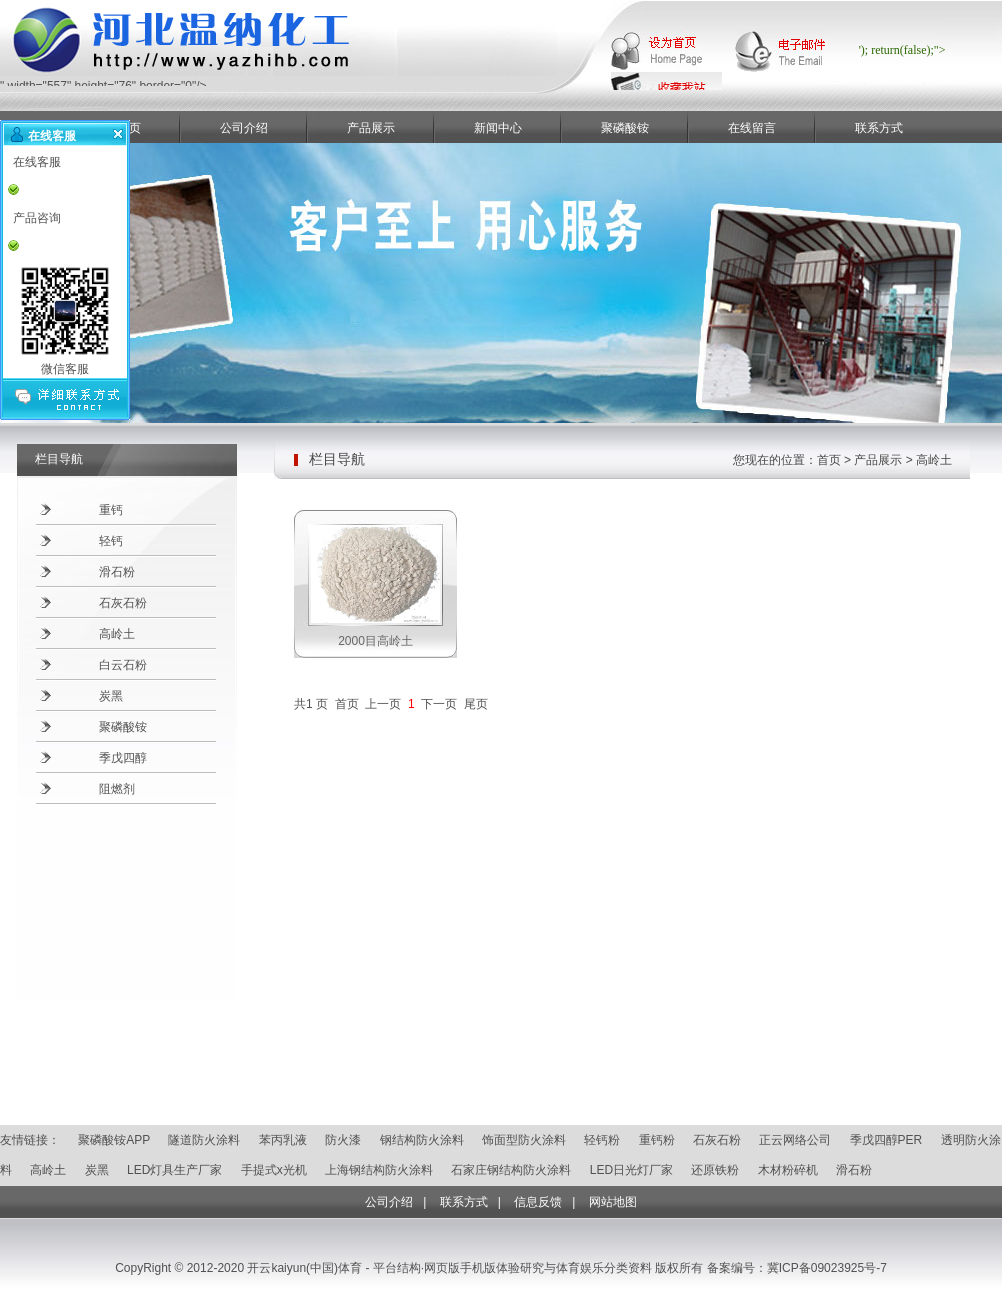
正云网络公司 (795, 1140)
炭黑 (111, 696)
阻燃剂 (117, 789)
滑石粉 (117, 572)
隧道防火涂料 (204, 1140)
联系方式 (879, 128)
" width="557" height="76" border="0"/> (280, 80)
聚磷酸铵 (625, 128)
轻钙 (111, 541)
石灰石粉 (123, 603)
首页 (829, 460)
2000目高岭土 (375, 641)
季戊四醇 (123, 758)
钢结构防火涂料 (422, 1140)
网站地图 (613, 1202)
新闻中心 (498, 128)
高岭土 (117, 634)
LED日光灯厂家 (631, 1170)
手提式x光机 (274, 1170)
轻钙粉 (602, 1140)
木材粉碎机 (788, 1170)
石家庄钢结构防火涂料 (511, 1170)
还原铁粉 (715, 1170)
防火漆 (343, 1140)
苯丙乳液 (283, 1140)
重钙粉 (657, 1140)
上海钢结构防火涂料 (379, 1170)
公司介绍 (244, 128)
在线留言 (752, 128)
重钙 (111, 510)
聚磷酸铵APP (114, 1140)
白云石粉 (123, 665)
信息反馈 (538, 1202)
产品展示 (371, 128)
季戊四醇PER (886, 1140)
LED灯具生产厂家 (174, 1170)
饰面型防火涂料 (524, 1140)
